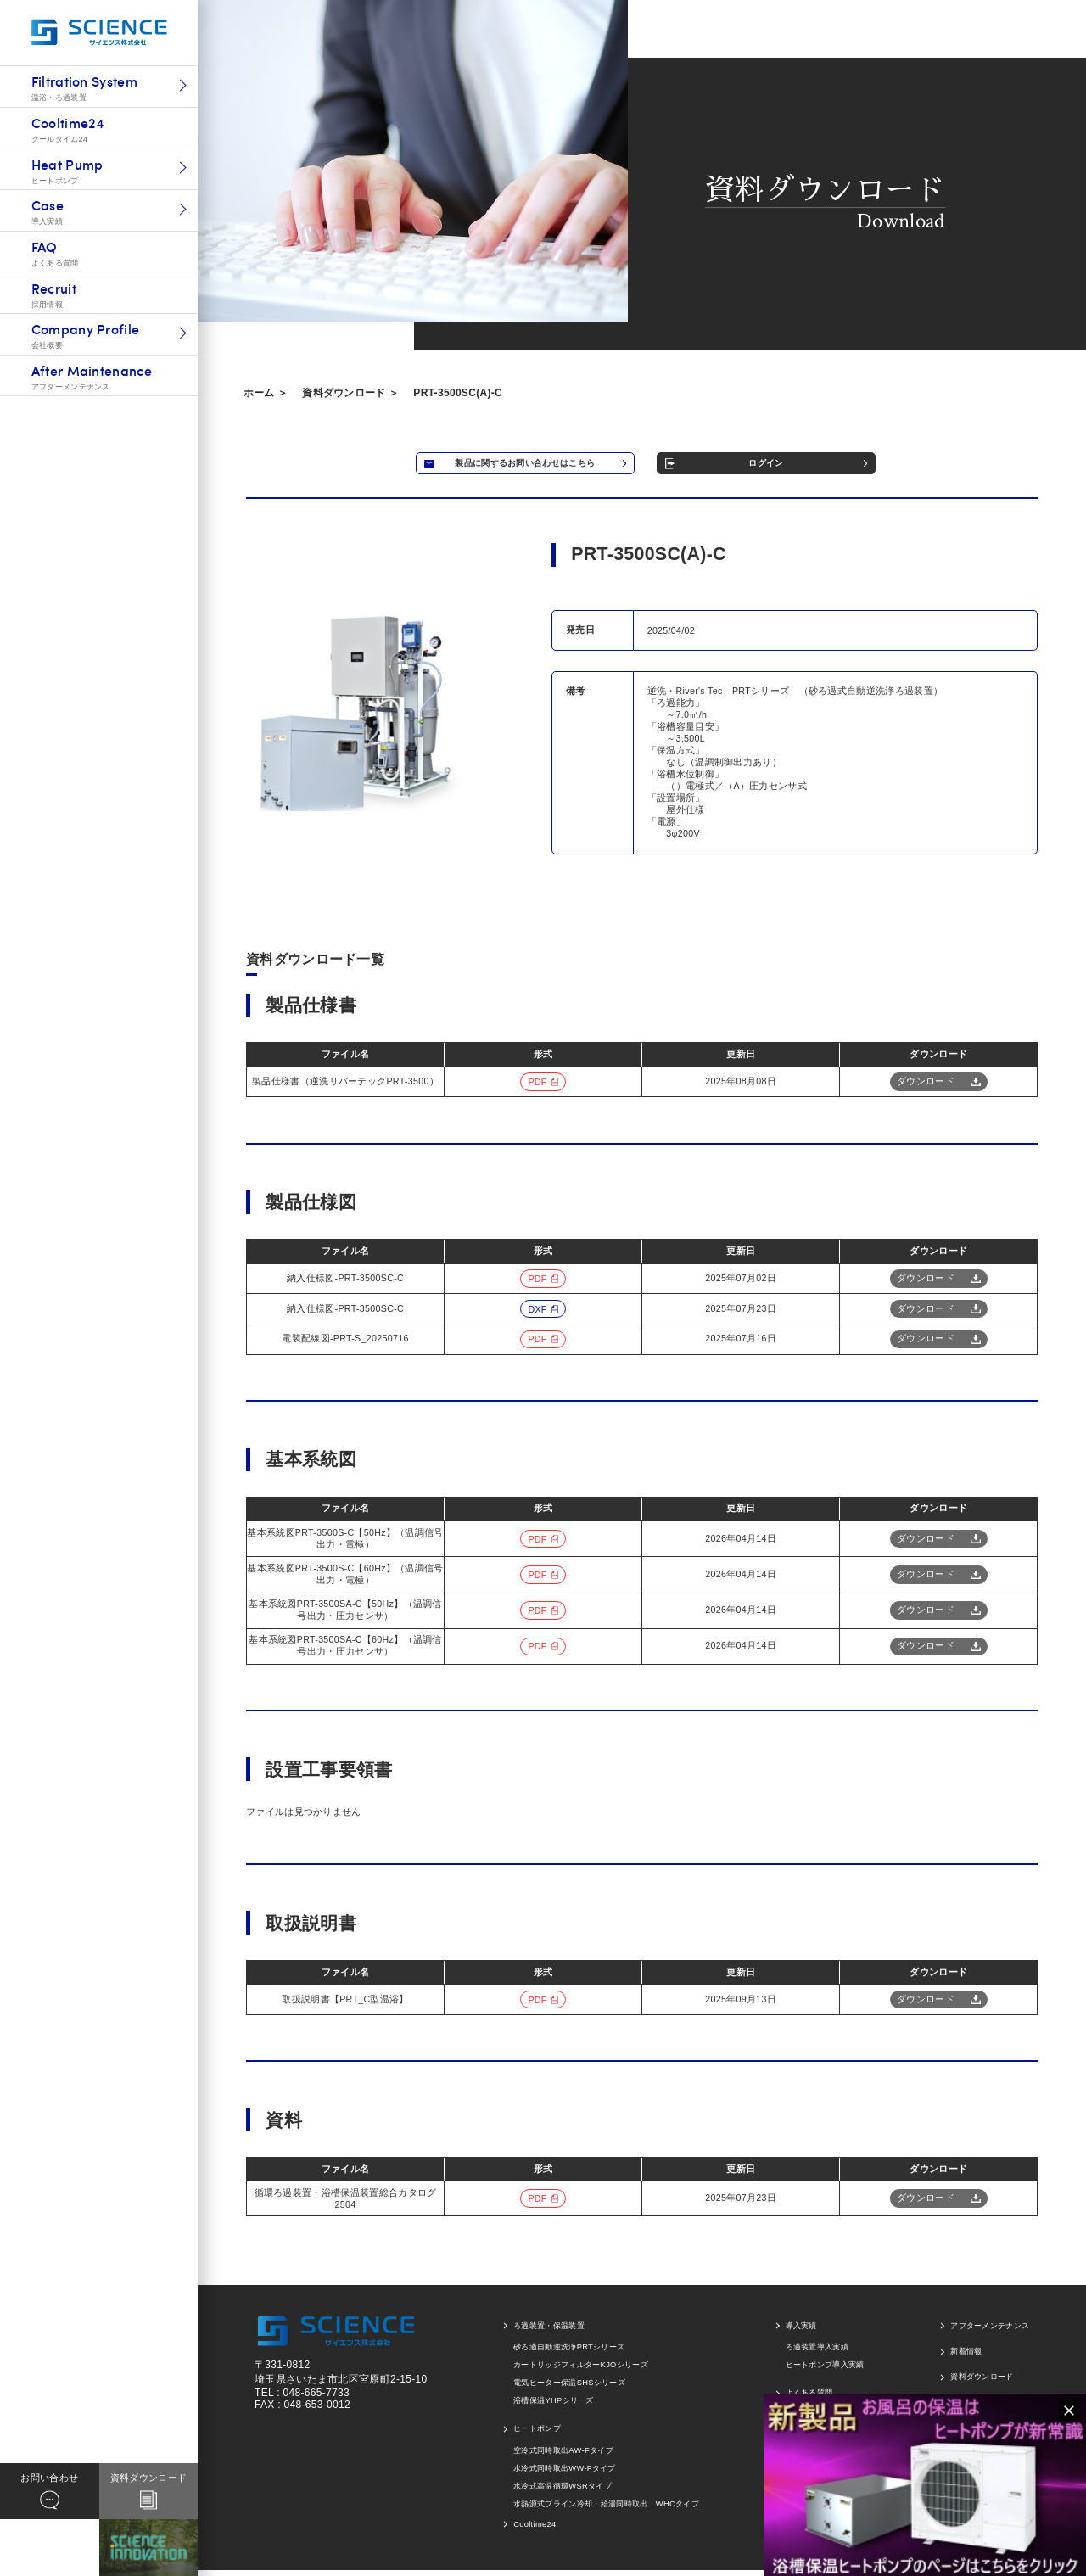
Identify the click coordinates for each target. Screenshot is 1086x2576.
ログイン (845, 466)
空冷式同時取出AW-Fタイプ (563, 2455)
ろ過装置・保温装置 (549, 2331)
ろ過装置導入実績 (817, 2353)
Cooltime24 (534, 2530)
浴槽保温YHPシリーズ (553, 2406)
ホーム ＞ (266, 393)
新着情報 (966, 2356)
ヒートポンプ (537, 2433)
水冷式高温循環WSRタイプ (562, 2491)
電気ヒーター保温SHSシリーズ (569, 2388)
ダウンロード (925, 1086)
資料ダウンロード (982, 2382)
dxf (537, 1314)
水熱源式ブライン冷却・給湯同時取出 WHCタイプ (606, 2509)
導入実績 (801, 2331)
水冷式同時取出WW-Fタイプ (564, 2473)
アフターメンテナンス (989, 2331)
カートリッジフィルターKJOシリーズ (580, 2370)
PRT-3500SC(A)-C (457, 393)
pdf (537, 1087)
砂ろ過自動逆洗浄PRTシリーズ (568, 2353)
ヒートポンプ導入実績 (825, 2370)
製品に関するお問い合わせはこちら (551, 466)
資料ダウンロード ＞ (350, 393)
